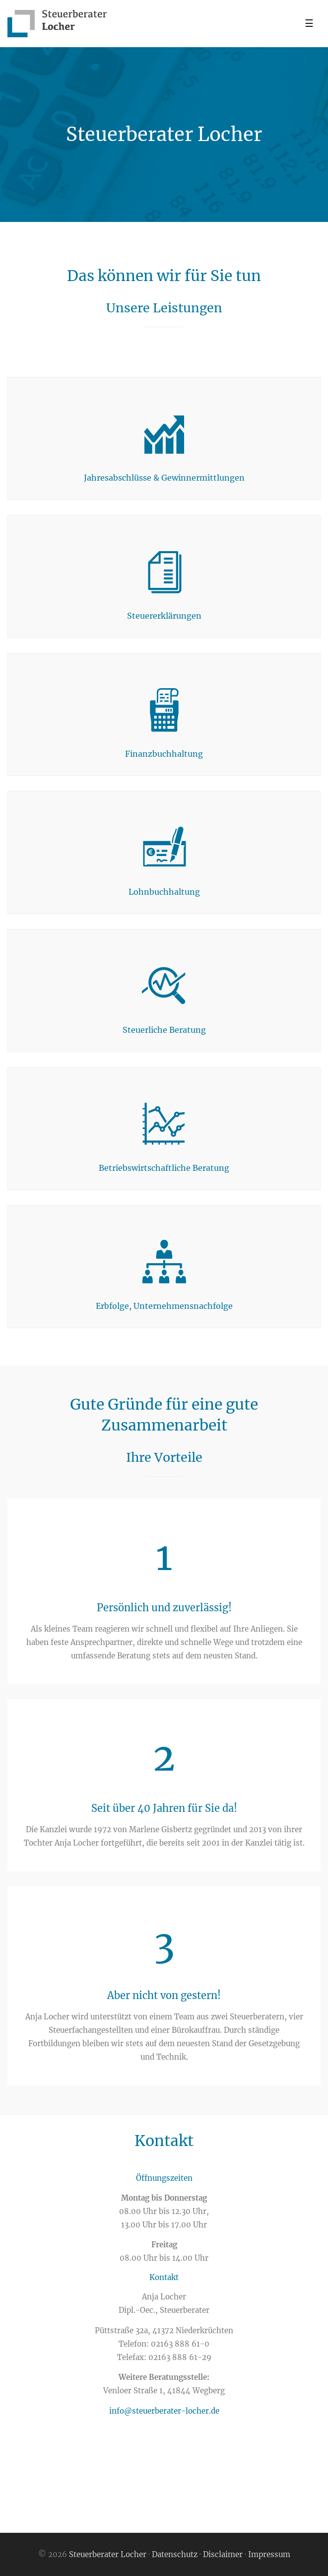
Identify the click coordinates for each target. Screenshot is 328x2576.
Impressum (269, 2554)
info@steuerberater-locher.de (164, 2411)
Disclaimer (223, 2554)
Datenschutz (174, 2554)
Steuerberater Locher (108, 2554)
